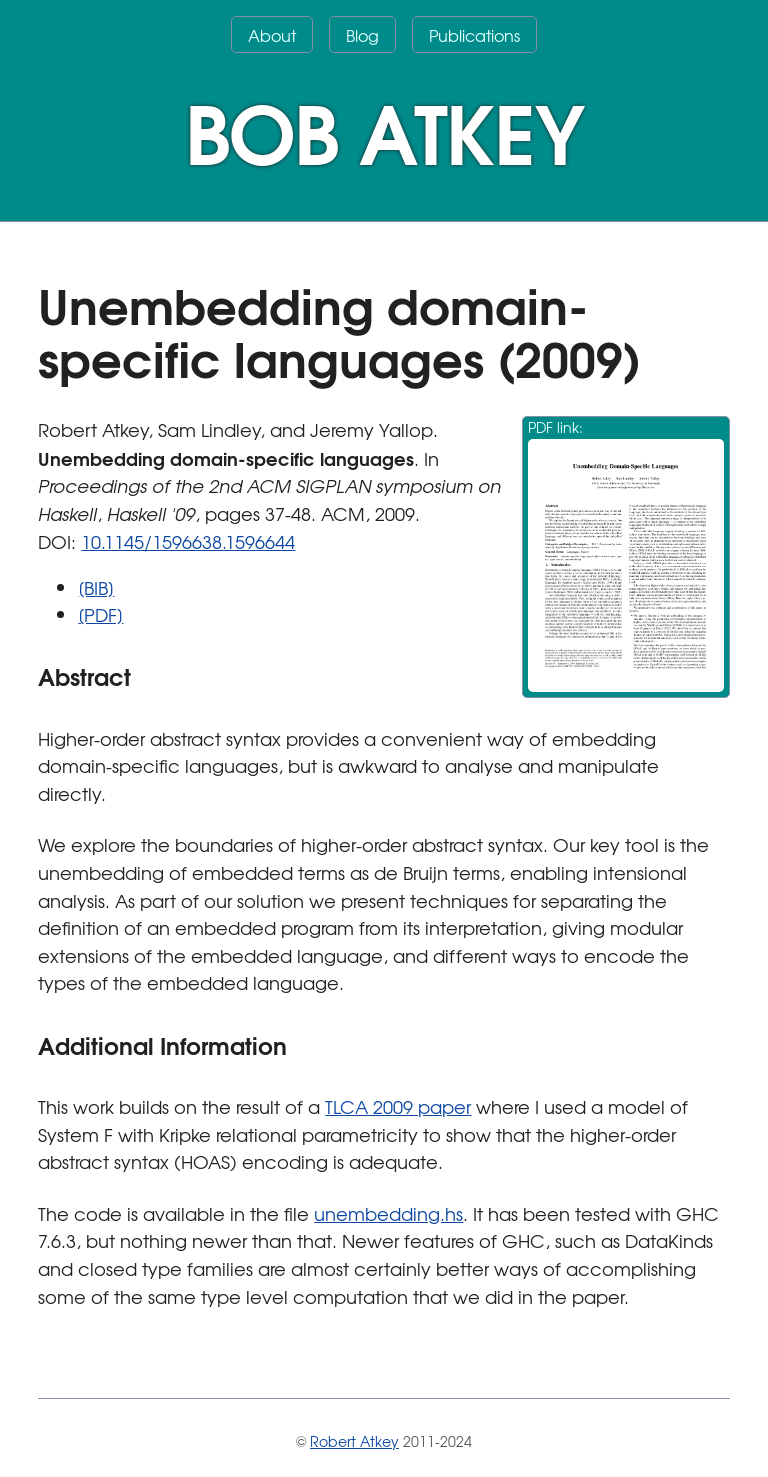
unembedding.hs (388, 1213)
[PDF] (100, 614)
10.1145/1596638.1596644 (188, 541)
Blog (362, 35)
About (272, 35)
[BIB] (96, 587)
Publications (474, 35)
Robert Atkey (354, 1441)
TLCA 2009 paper (398, 1106)
